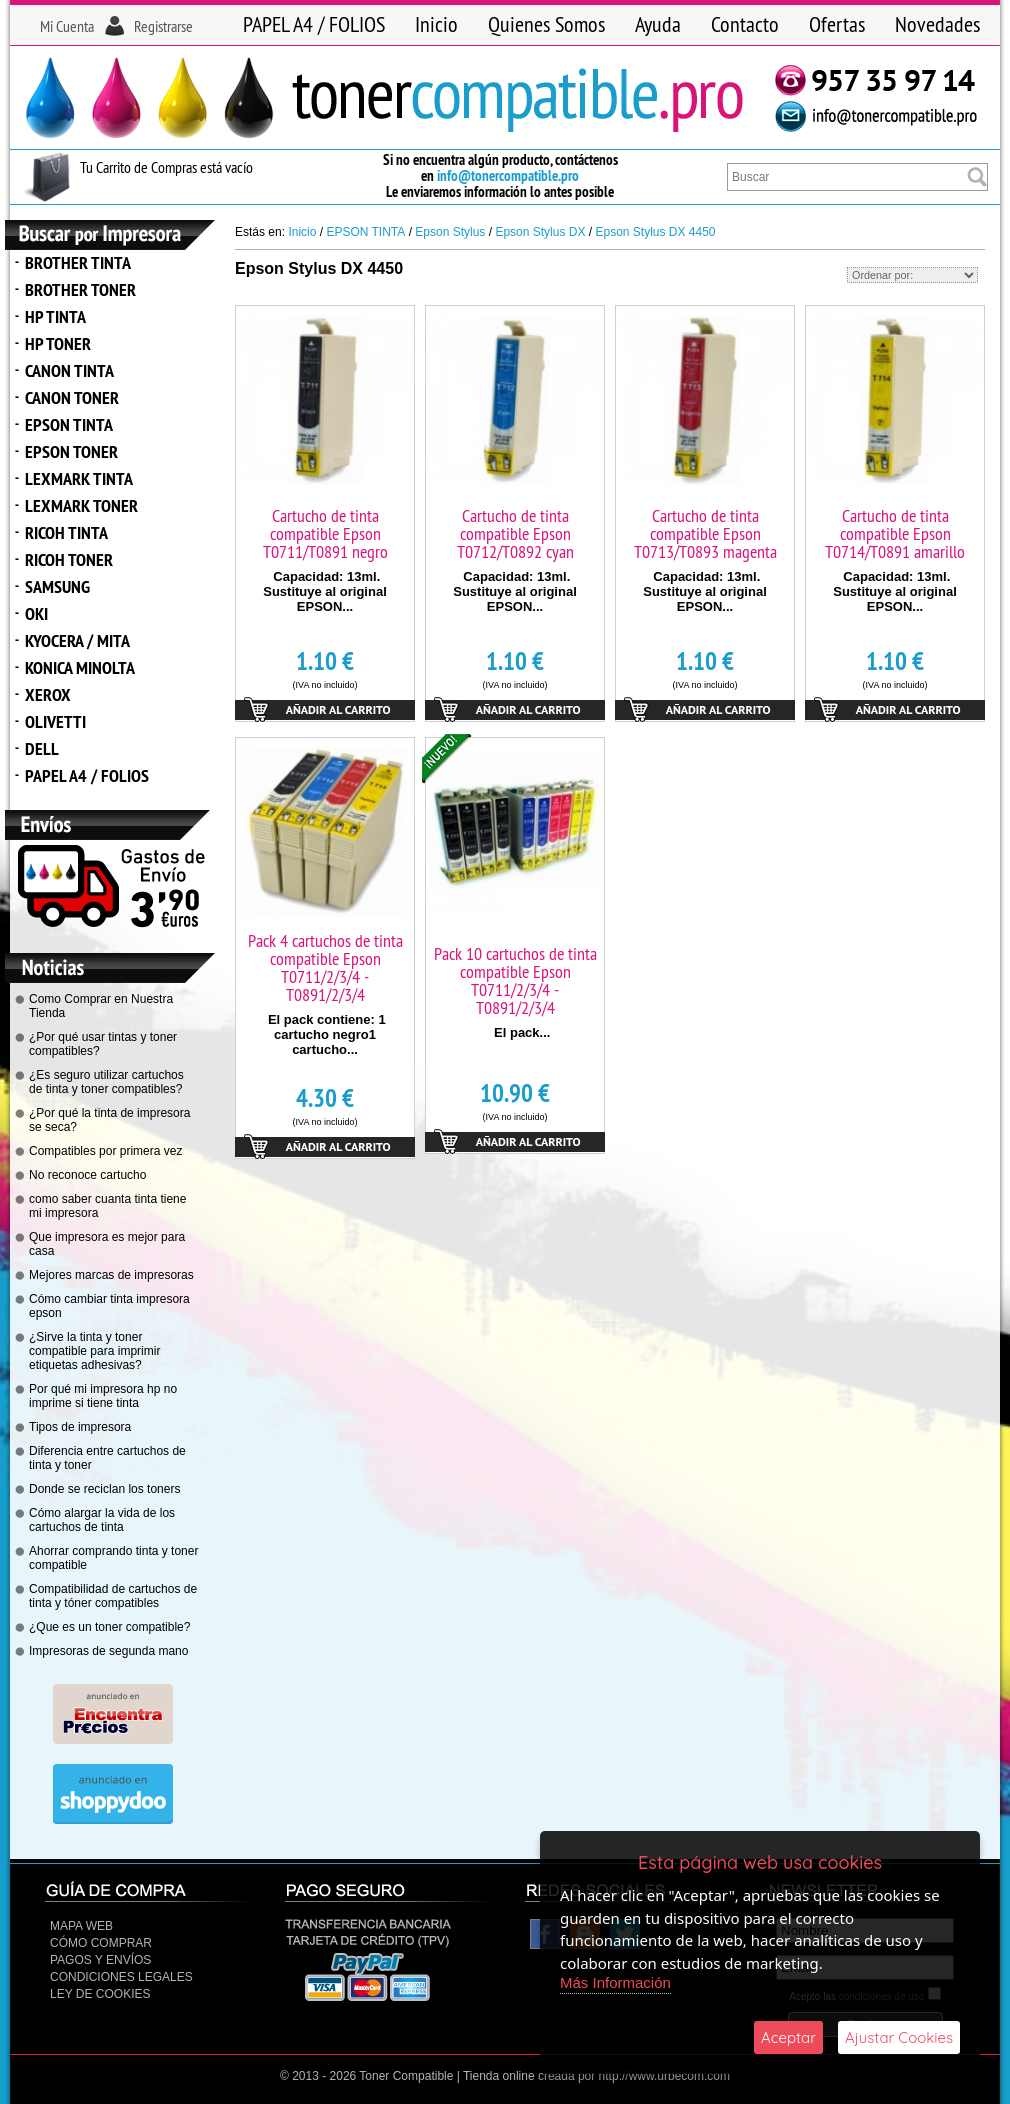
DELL (42, 748)
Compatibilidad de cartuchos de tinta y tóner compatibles (113, 1596)
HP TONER (58, 343)
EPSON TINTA (69, 424)
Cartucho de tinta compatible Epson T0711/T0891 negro (325, 533)
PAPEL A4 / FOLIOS (314, 24)
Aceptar (788, 2037)
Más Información (615, 1982)
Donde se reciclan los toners (104, 1489)
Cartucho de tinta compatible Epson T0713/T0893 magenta (705, 533)
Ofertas (837, 24)
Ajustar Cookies (899, 2037)
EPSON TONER (71, 451)
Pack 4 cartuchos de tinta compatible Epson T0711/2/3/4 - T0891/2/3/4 (325, 967)
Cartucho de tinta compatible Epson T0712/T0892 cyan (515, 533)
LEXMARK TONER (81, 505)
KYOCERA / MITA (77, 640)
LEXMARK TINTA (79, 478)
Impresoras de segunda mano (108, 1651)
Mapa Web (81, 1926)
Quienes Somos (546, 24)
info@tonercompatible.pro (508, 175)
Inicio (436, 24)
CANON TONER (72, 397)
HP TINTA (55, 316)
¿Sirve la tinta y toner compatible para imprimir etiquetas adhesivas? (94, 1351)
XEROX (48, 694)
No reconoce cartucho (87, 1175)
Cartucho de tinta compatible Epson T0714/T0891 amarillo (895, 533)
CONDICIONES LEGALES (121, 1977)
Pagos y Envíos (100, 1960)
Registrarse (163, 26)
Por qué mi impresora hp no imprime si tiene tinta (103, 1396)
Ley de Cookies (100, 1994)
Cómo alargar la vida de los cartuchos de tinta (102, 1520)
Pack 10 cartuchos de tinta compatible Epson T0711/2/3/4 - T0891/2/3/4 (515, 980)
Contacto (745, 24)
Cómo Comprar (101, 1943)
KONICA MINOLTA (80, 667)
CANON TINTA (69, 370)
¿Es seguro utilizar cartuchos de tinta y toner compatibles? (106, 1082)
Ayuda (658, 24)
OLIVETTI (55, 721)
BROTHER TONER (80, 289)
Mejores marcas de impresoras (111, 1275)
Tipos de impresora (80, 1427)
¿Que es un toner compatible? (109, 1627)
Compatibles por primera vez (105, 1151)
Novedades (937, 24)
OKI (36, 613)
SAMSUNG (57, 586)
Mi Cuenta (67, 26)
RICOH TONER (69, 559)
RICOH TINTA (66, 532)
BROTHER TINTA (78, 262)
